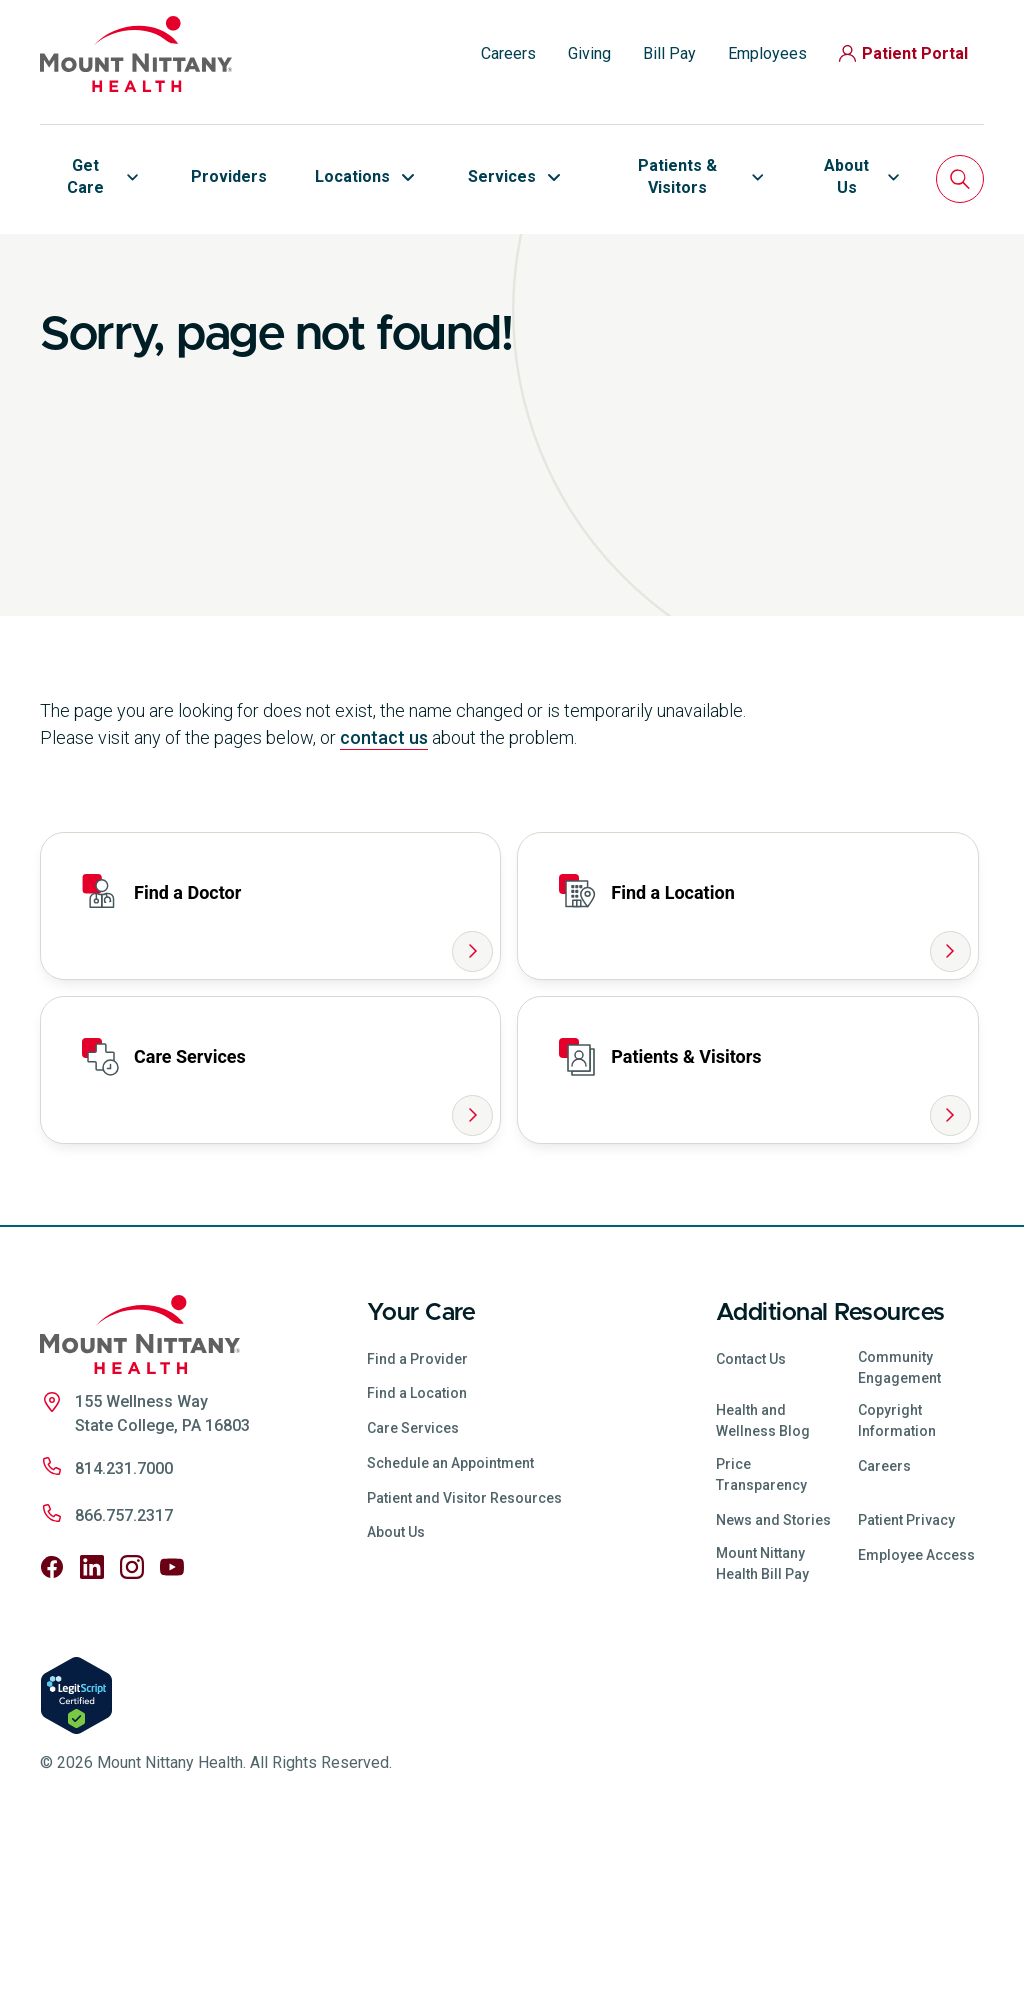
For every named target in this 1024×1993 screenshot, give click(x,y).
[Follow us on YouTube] (172, 1725)
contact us (384, 895)
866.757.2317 (124, 1673)
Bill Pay (669, 53)
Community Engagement (899, 1524)
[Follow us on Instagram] (132, 1725)
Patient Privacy (906, 1678)
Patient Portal (903, 53)
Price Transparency (761, 1632)
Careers (508, 53)
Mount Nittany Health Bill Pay (762, 1720)
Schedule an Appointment (450, 1621)
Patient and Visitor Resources (464, 1655)
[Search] (960, 179)
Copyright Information (897, 1578)
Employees (767, 53)
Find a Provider (417, 1516)
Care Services (413, 1586)
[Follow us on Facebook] (52, 1725)
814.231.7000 (124, 1626)
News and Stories (773, 1678)
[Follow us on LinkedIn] (92, 1725)
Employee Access (916, 1712)
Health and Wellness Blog (763, 1578)
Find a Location (417, 1551)
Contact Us (751, 1516)
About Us (396, 1690)
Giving (589, 53)
